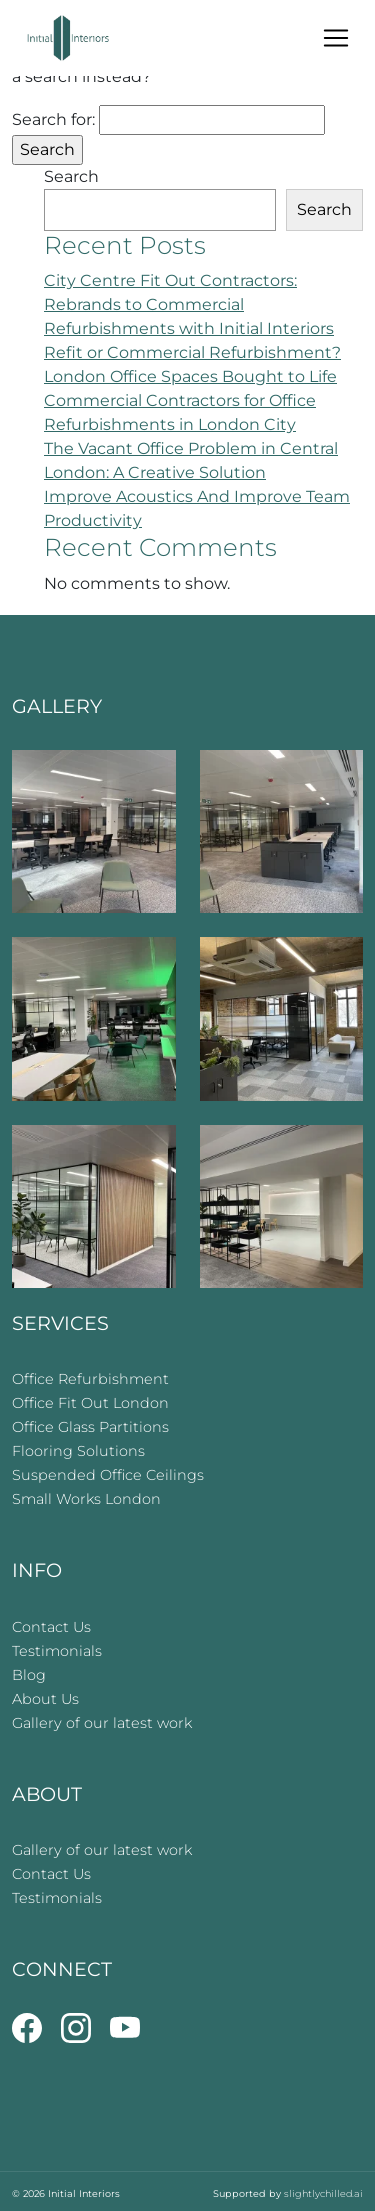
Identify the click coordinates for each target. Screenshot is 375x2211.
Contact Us (51, 1627)
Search (71, 176)
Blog (29, 1675)
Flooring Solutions (78, 1451)
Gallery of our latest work (102, 1723)
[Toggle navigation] (336, 38)
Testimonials (57, 1651)
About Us (45, 1699)
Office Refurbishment (90, 1379)
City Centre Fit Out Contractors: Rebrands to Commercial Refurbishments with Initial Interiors (189, 304)
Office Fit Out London (90, 1403)
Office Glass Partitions (90, 1427)
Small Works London (86, 1499)
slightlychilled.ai (323, 2193)
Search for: (53, 119)
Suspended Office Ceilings (108, 1475)
